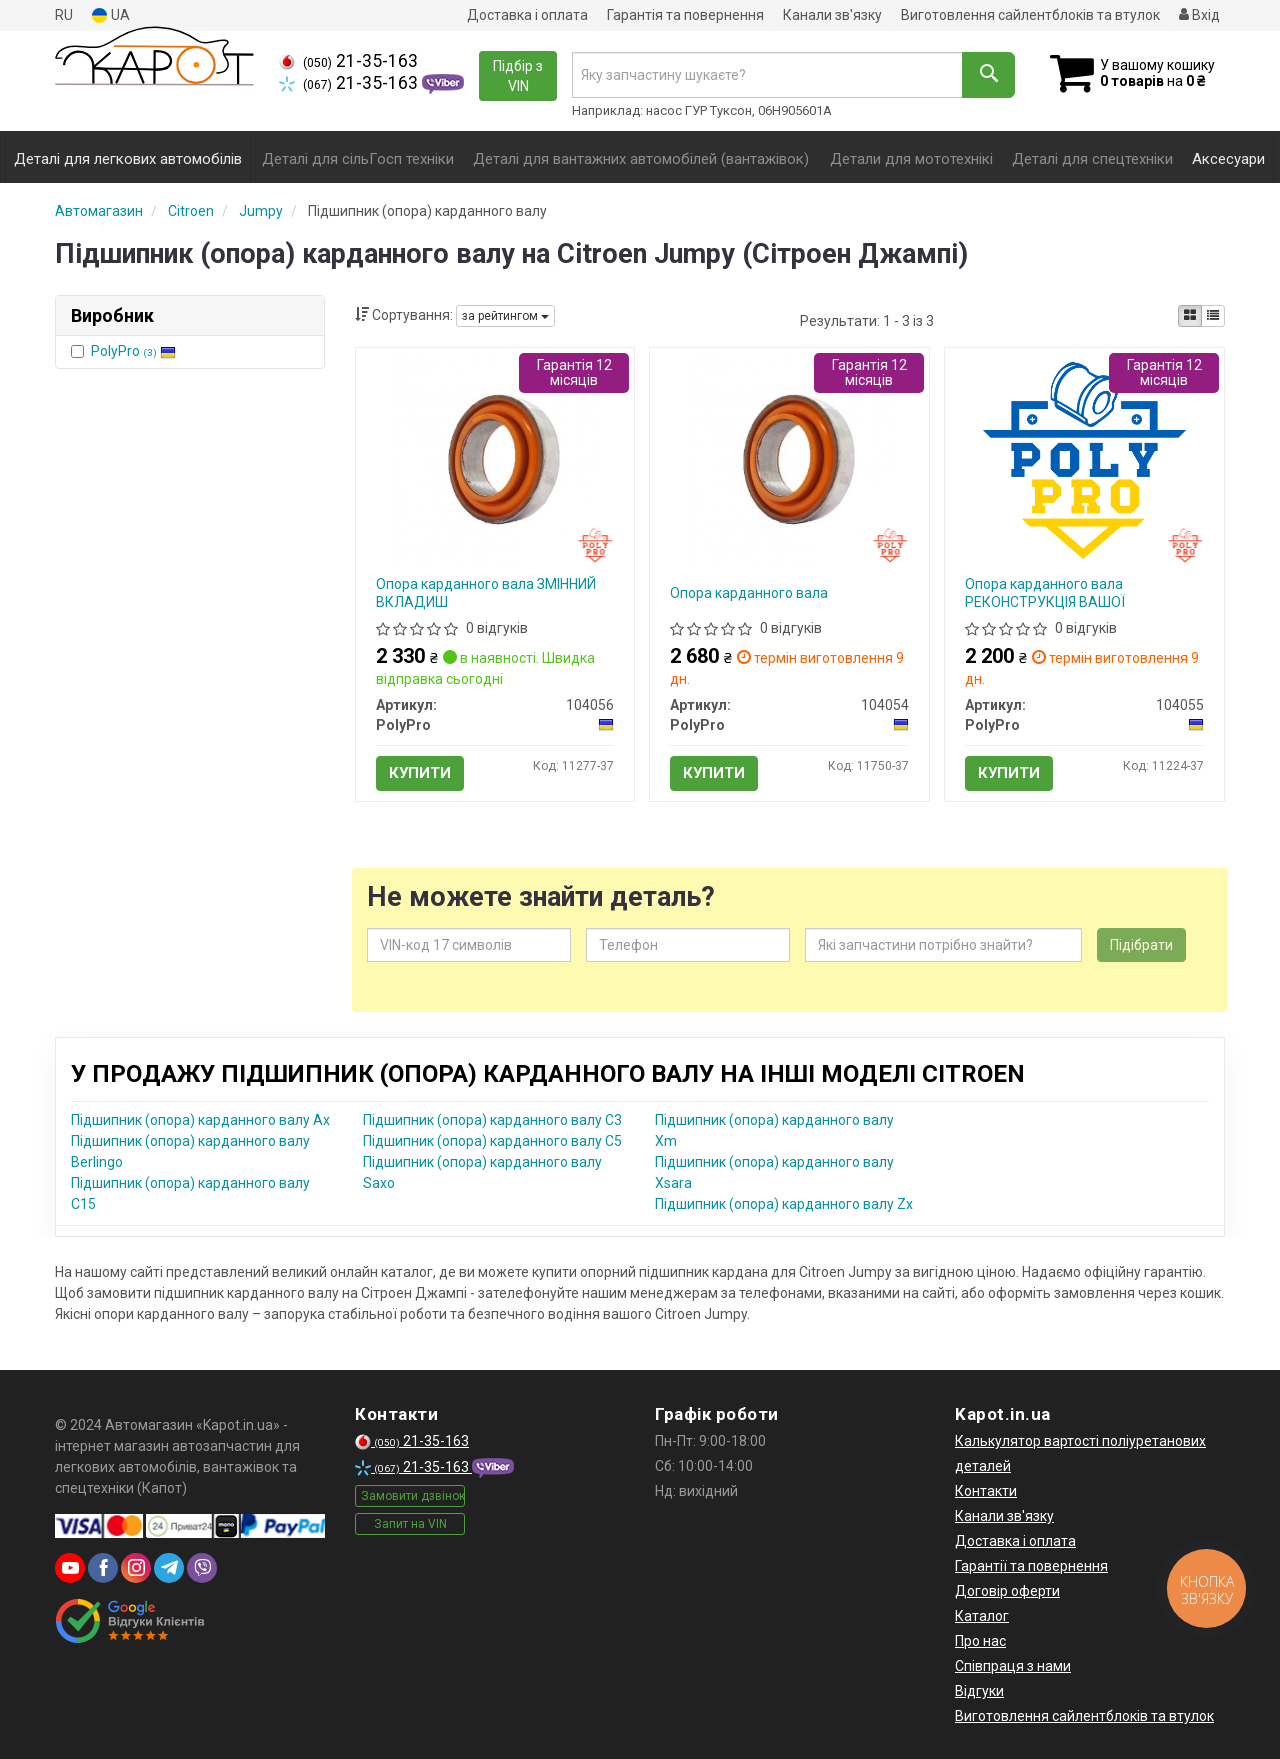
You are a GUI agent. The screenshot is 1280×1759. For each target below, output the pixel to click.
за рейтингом (505, 316)
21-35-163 (348, 61)
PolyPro (133, 351)
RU (64, 15)
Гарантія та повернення (685, 15)
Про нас (980, 1641)
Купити (420, 773)
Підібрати (1141, 945)
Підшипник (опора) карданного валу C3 (492, 1120)
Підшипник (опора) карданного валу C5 (492, 1141)
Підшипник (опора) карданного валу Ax (200, 1120)
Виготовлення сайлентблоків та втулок (1030, 15)
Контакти (986, 1491)
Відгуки (979, 1691)
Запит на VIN (410, 1524)
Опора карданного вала (749, 593)
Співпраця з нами (1013, 1666)
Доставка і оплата (527, 15)
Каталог (982, 1616)
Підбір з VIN (518, 76)
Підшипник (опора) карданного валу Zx (784, 1204)
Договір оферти (1007, 1591)
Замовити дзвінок (413, 1496)
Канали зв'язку (832, 15)
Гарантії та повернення (1031, 1566)
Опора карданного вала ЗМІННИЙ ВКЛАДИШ (486, 593)
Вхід (1199, 15)
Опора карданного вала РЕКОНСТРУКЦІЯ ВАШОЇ (1045, 593)
